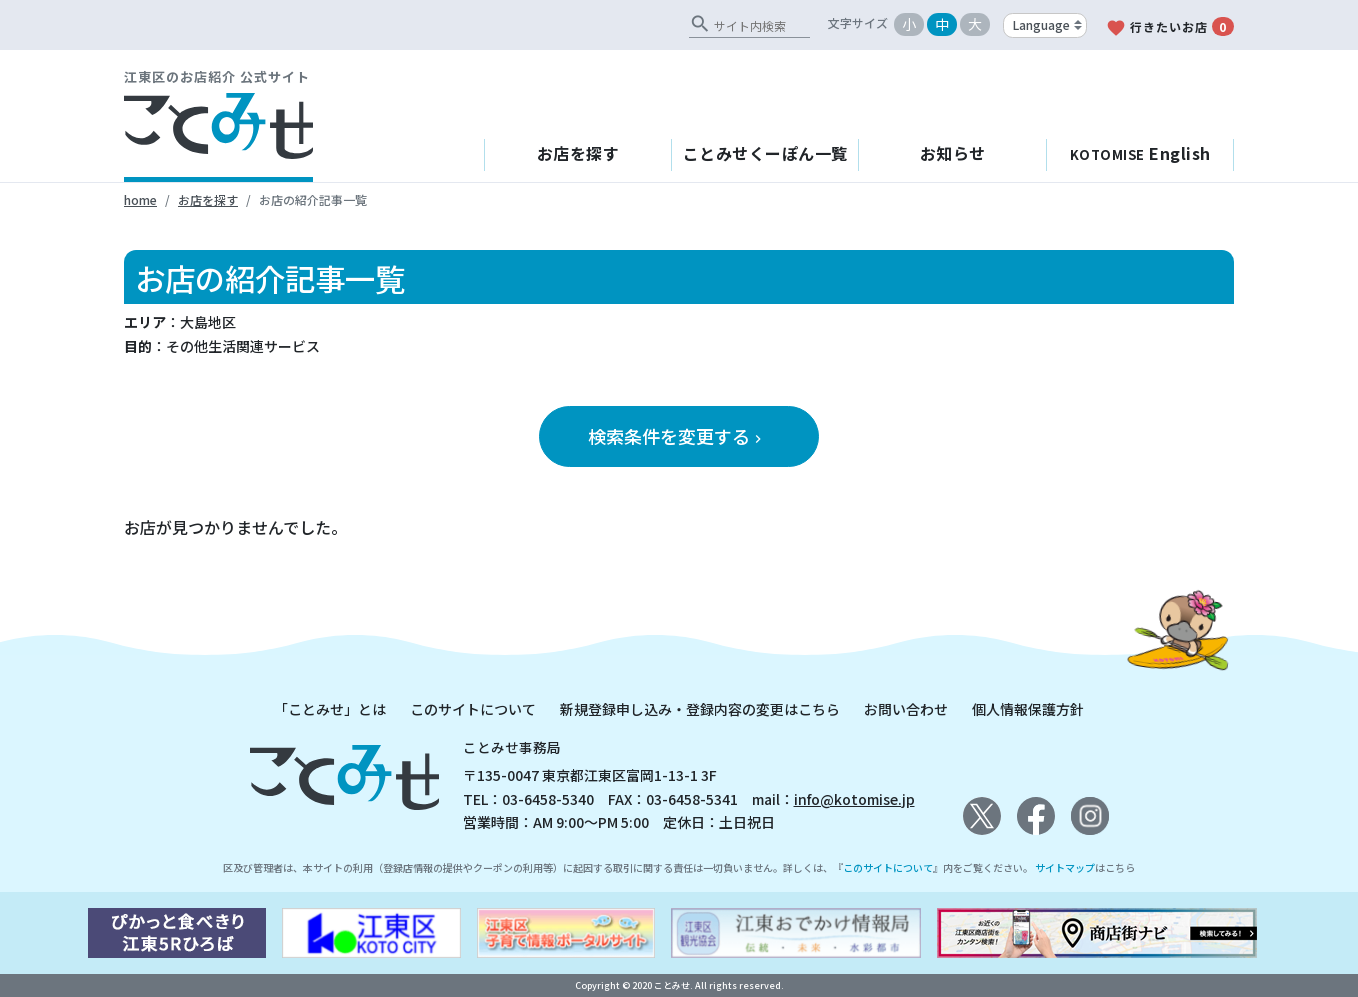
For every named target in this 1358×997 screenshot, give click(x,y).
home (140, 199)
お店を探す (578, 153)
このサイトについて (473, 709)
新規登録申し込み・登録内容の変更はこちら (700, 709)
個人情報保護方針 (1028, 709)
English (1140, 153)
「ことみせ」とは (330, 709)
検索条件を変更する (677, 436)
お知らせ (953, 153)
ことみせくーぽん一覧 (765, 153)
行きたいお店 (1170, 27)
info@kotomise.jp (854, 799)
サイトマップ (1065, 867)
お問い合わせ (906, 709)
